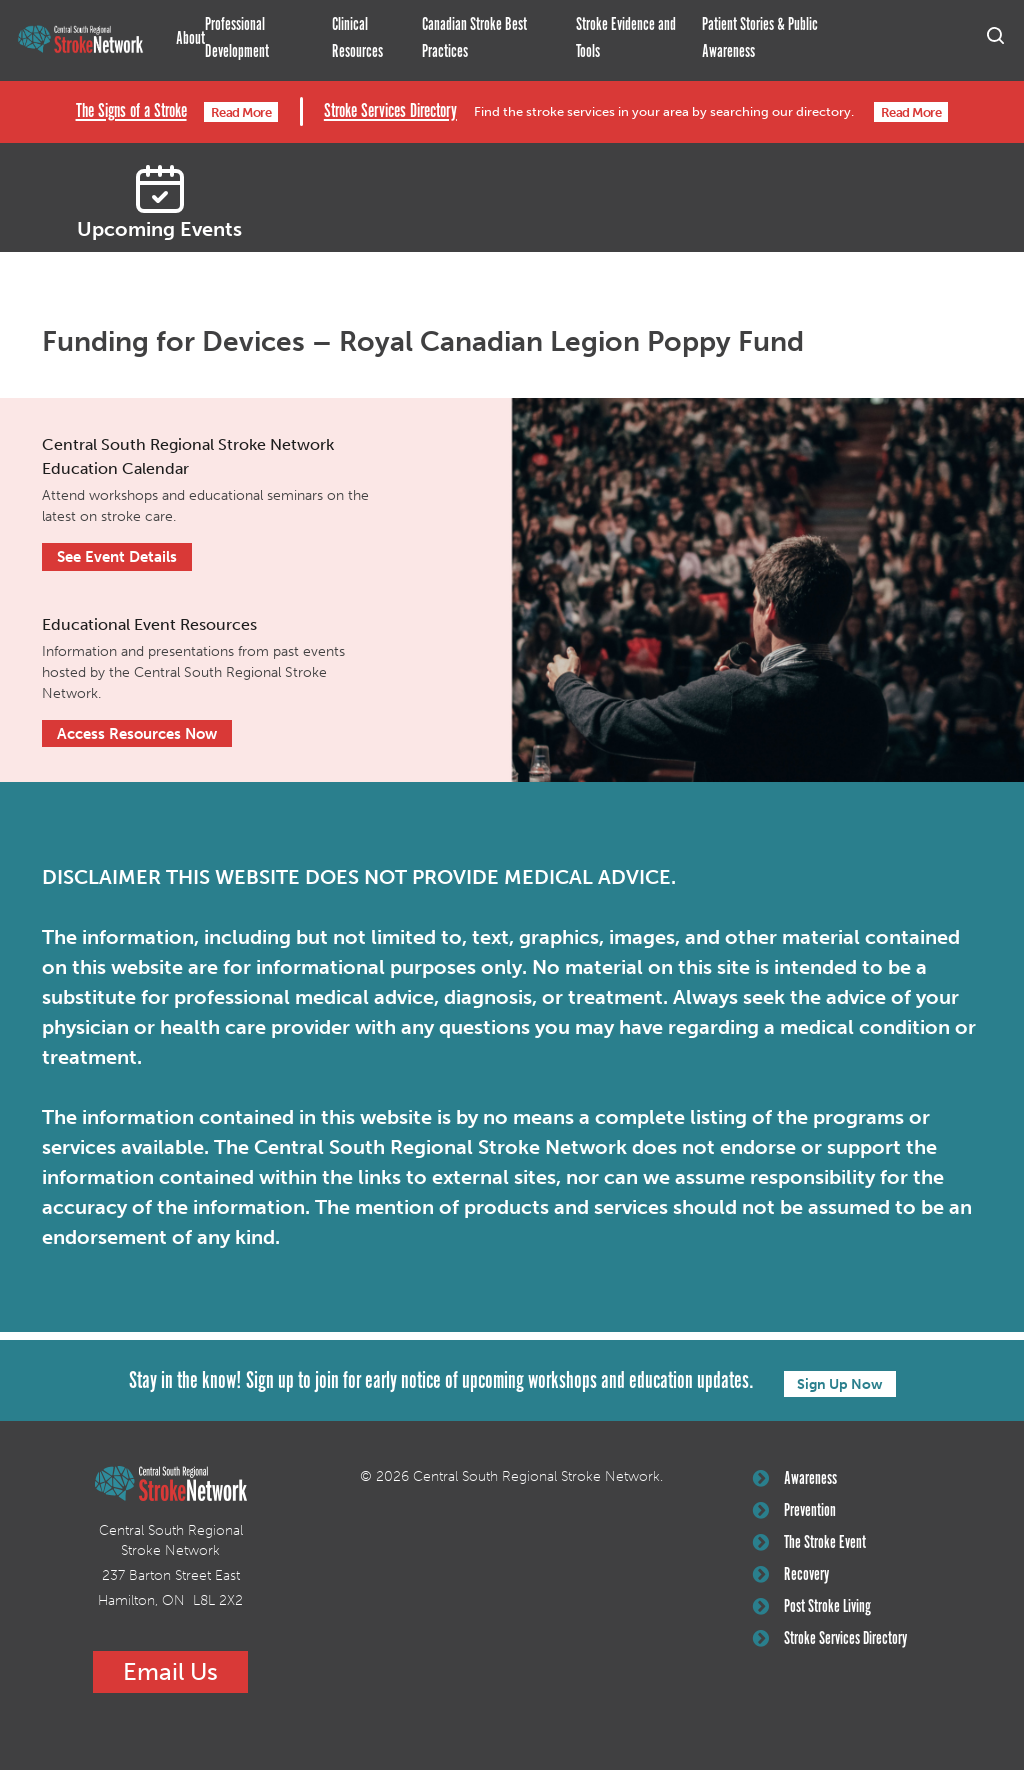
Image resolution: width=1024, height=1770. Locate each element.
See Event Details (117, 556)
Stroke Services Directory (386, 111)
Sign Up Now (840, 1381)
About (190, 39)
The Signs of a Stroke (129, 111)
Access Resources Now (137, 733)
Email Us (170, 1670)
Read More (240, 111)
